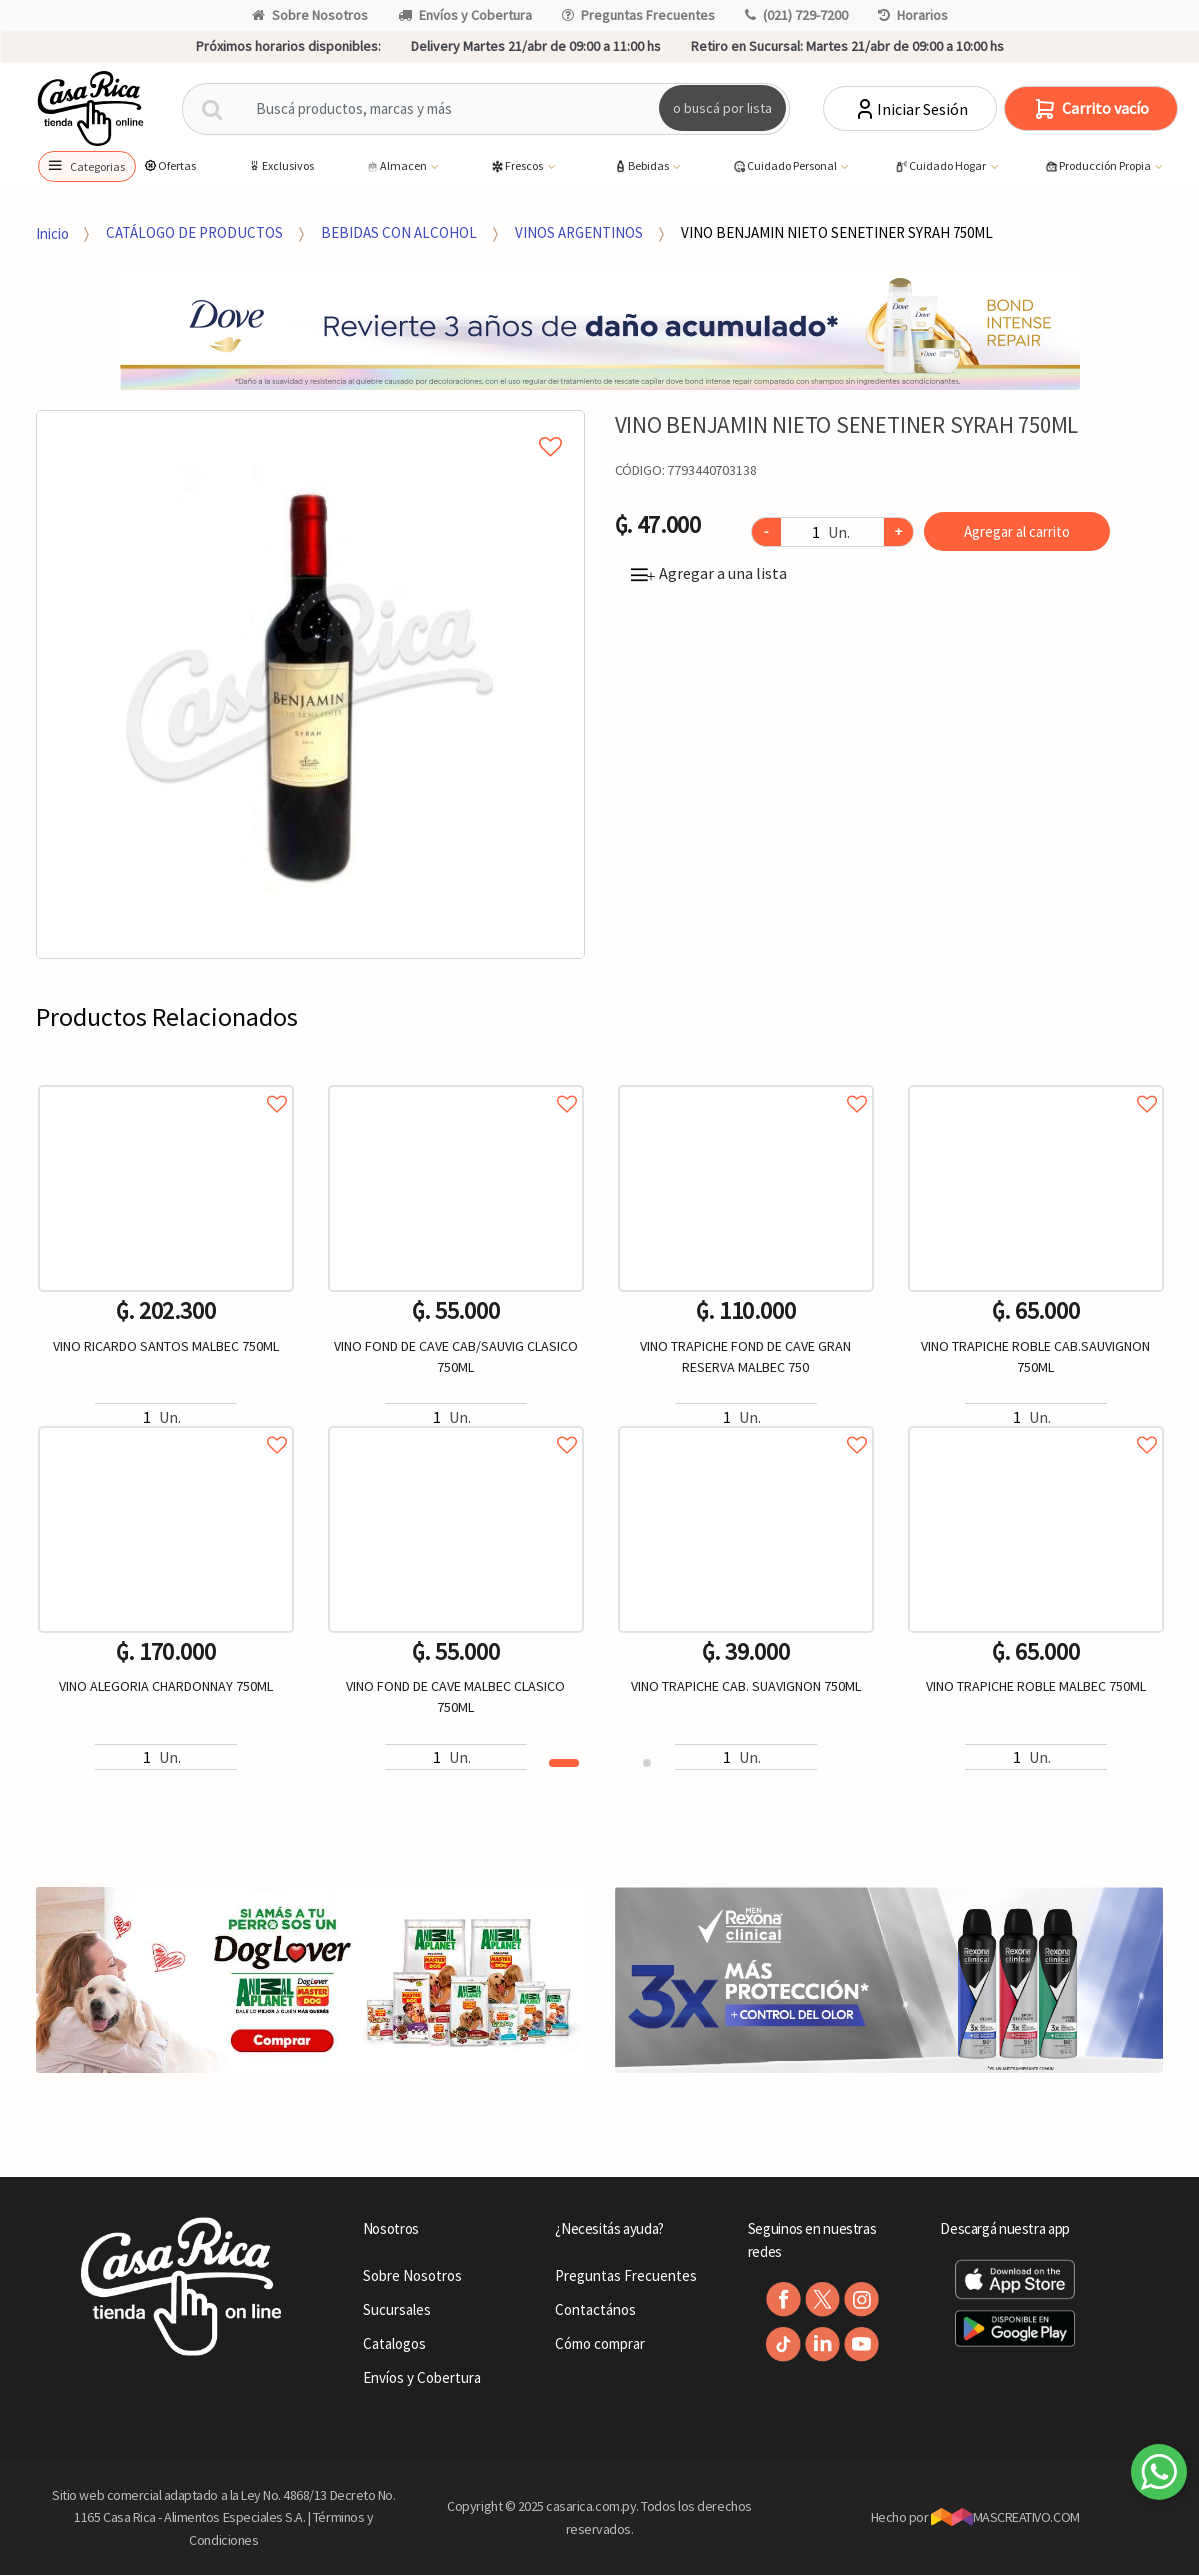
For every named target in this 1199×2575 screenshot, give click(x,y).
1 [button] (564, 1763)
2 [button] (647, 1763)
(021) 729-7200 (796, 15)
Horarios (913, 15)
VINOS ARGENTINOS (579, 232)
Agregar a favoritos (166, 1081)
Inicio (52, 232)
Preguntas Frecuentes (638, 15)
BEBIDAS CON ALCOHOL (399, 232)
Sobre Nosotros (310, 15)
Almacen (397, 166)
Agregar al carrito (1017, 531)
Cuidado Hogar (941, 166)
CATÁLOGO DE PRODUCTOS (194, 232)
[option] (310, 684)
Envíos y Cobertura (465, 15)
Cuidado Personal (785, 166)
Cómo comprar (600, 2343)
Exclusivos (280, 165)
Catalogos (394, 2343)
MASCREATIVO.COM (1005, 2517)
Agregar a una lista (709, 573)
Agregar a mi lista (310, 424)
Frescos (517, 166)
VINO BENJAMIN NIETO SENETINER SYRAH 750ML (837, 232)
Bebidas (642, 166)
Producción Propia (1098, 166)
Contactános (595, 2309)
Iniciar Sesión (910, 109)
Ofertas (169, 165)
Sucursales (397, 2309)
